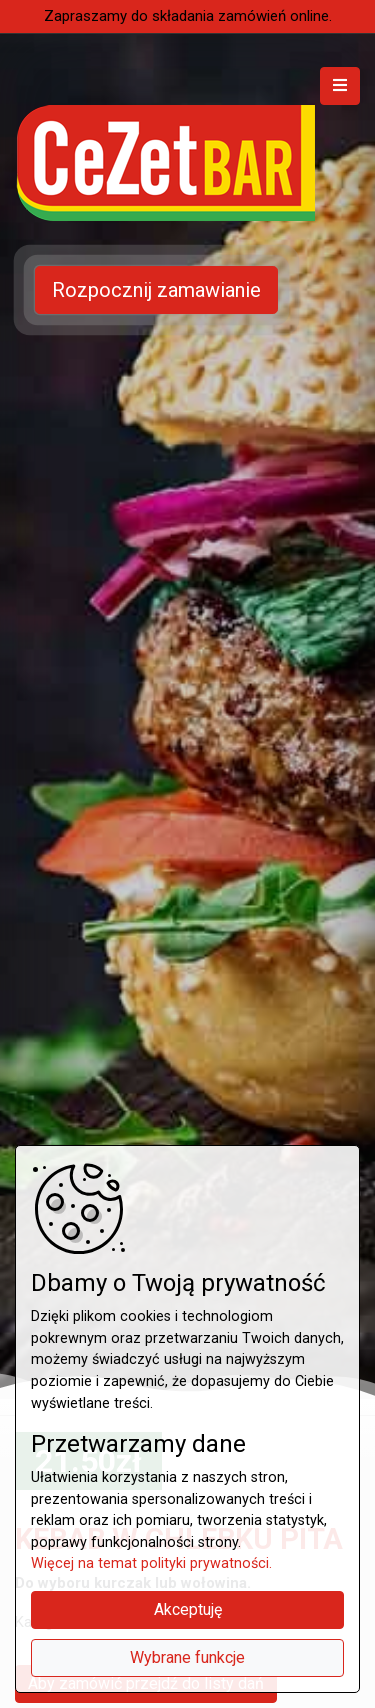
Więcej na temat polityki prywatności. (151, 1563)
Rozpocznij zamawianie (156, 290)
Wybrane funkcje (187, 1657)
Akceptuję (188, 1609)
